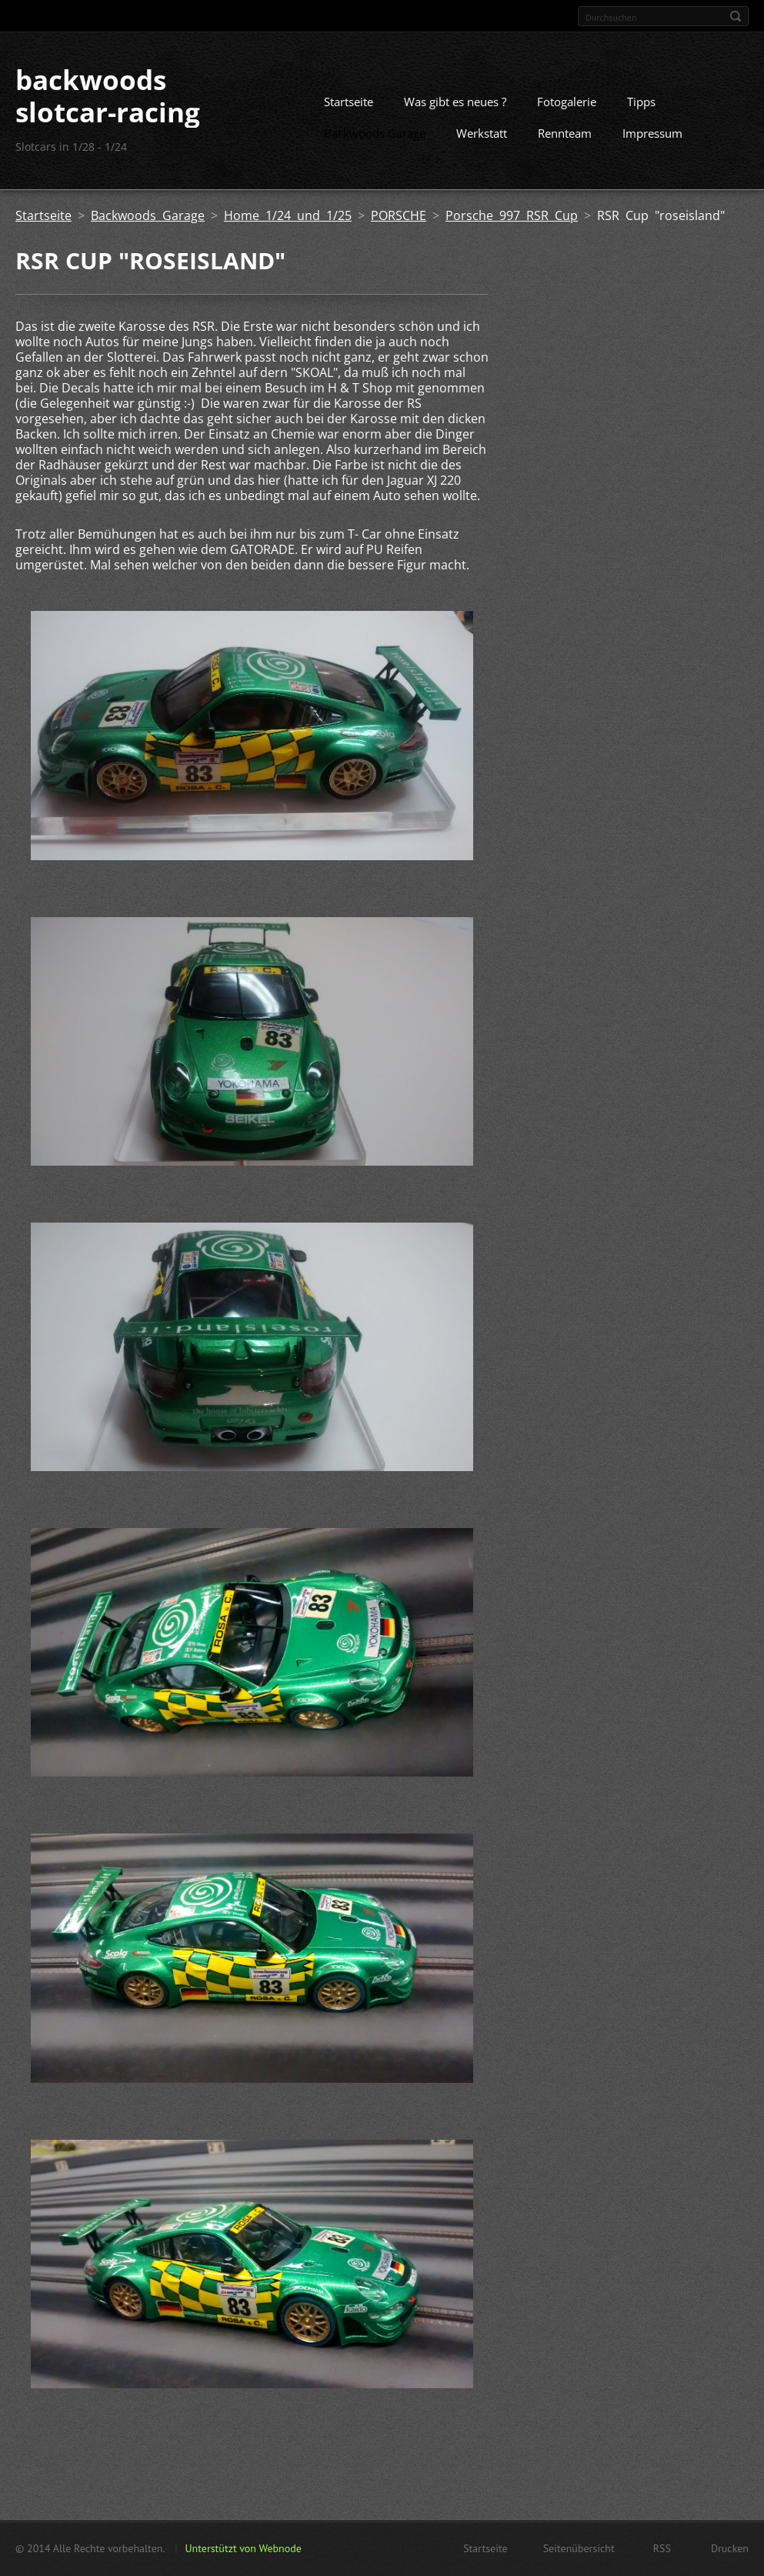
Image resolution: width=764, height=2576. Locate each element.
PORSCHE (398, 215)
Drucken (730, 2548)
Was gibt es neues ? (455, 101)
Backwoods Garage (374, 133)
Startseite (348, 101)
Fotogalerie (566, 101)
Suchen (735, 16)
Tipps (641, 101)
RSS (662, 2548)
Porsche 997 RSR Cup (511, 215)
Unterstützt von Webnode (243, 2548)
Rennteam (565, 133)
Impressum (652, 133)
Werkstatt (481, 133)
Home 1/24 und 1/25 (288, 215)
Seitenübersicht (579, 2548)
